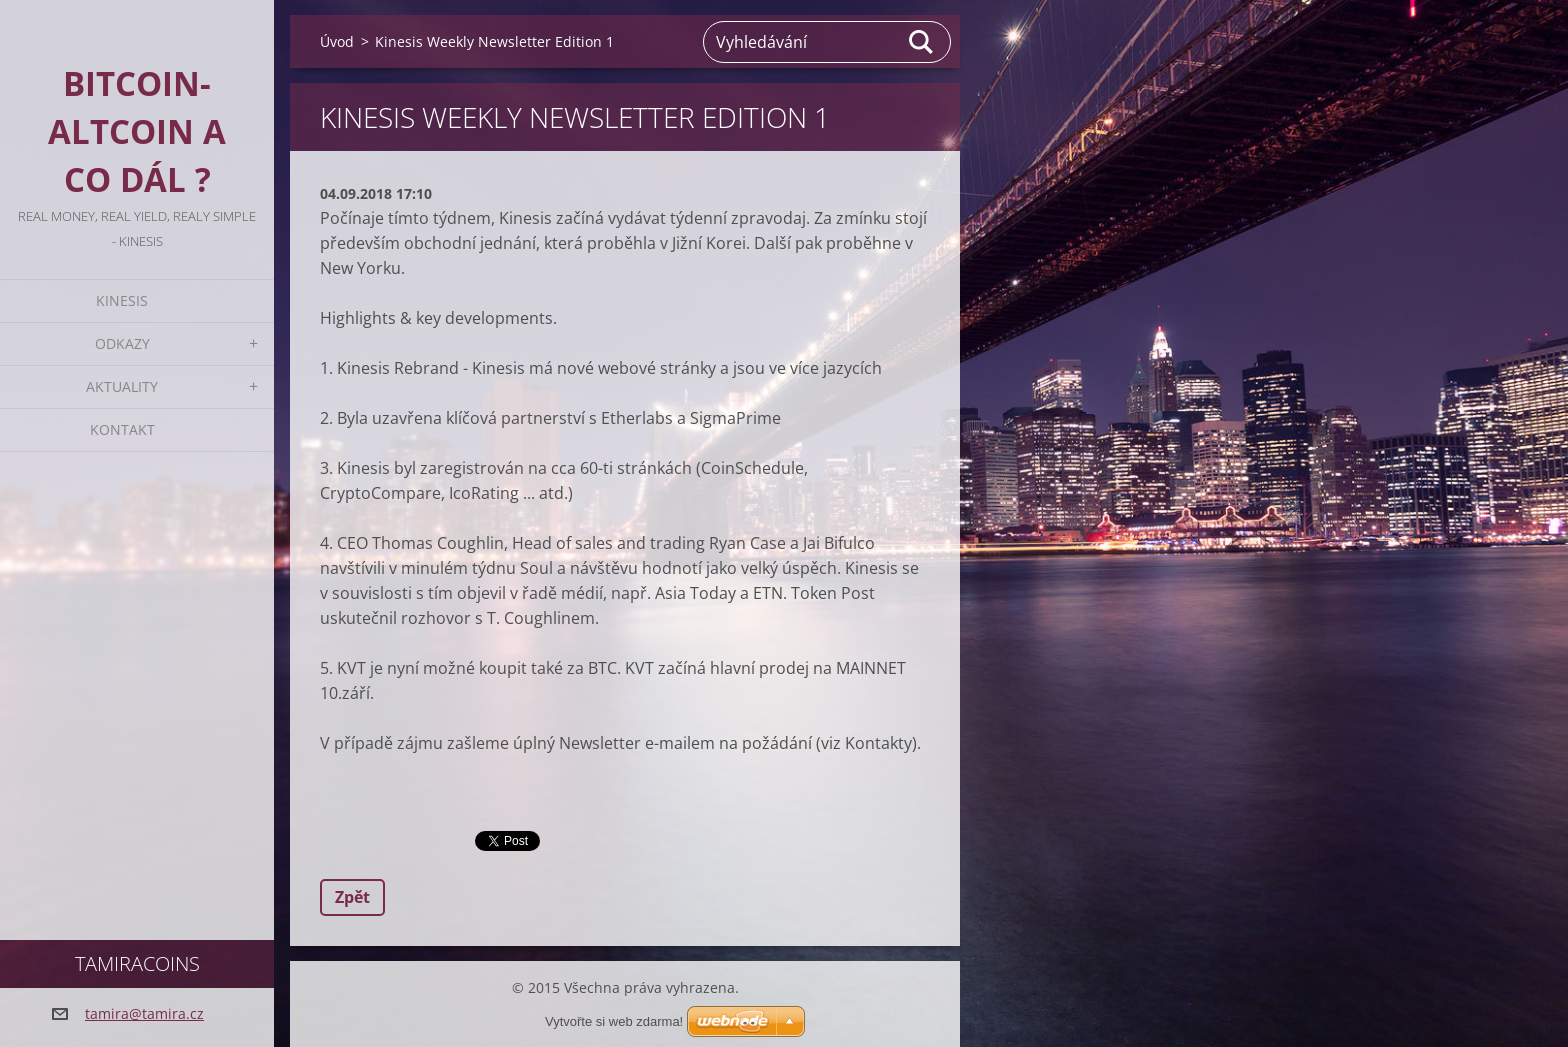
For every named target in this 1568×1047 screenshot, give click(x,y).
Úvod (337, 41)
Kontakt (122, 429)
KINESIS (122, 300)
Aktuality (122, 386)
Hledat (922, 42)
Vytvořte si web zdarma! (614, 1021)
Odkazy (122, 343)
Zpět (352, 897)
